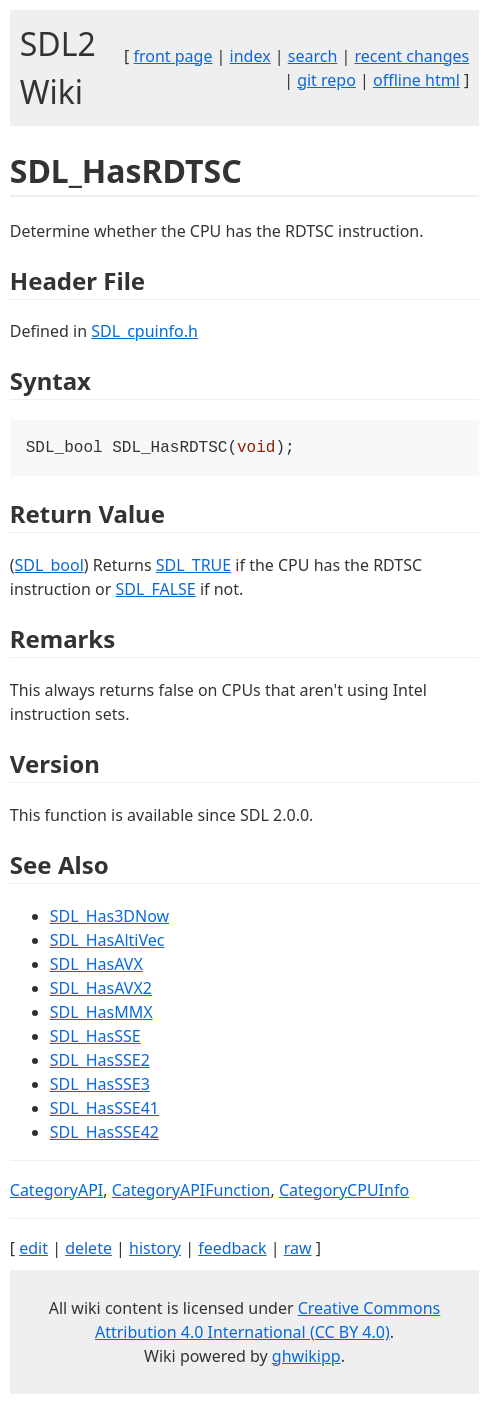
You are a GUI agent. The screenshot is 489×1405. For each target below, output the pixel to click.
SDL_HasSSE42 (104, 1134)
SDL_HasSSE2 (100, 1062)
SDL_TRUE (193, 567)
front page (172, 56)
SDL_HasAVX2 (101, 990)
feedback (232, 1250)
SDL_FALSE (155, 591)
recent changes (411, 56)
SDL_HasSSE (95, 1038)
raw (298, 1250)
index (250, 56)
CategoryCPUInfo (344, 1192)
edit (33, 1250)
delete (88, 1250)
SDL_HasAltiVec (107, 942)
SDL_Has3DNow (109, 918)
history (155, 1250)
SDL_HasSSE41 (104, 1110)
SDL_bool (49, 567)
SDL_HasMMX (101, 1014)
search (313, 56)
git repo (326, 80)
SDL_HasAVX (96, 966)
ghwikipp (306, 1358)
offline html (416, 80)
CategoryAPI (57, 1192)
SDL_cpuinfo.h (144, 331)
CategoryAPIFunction (191, 1192)
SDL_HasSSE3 (100, 1086)
